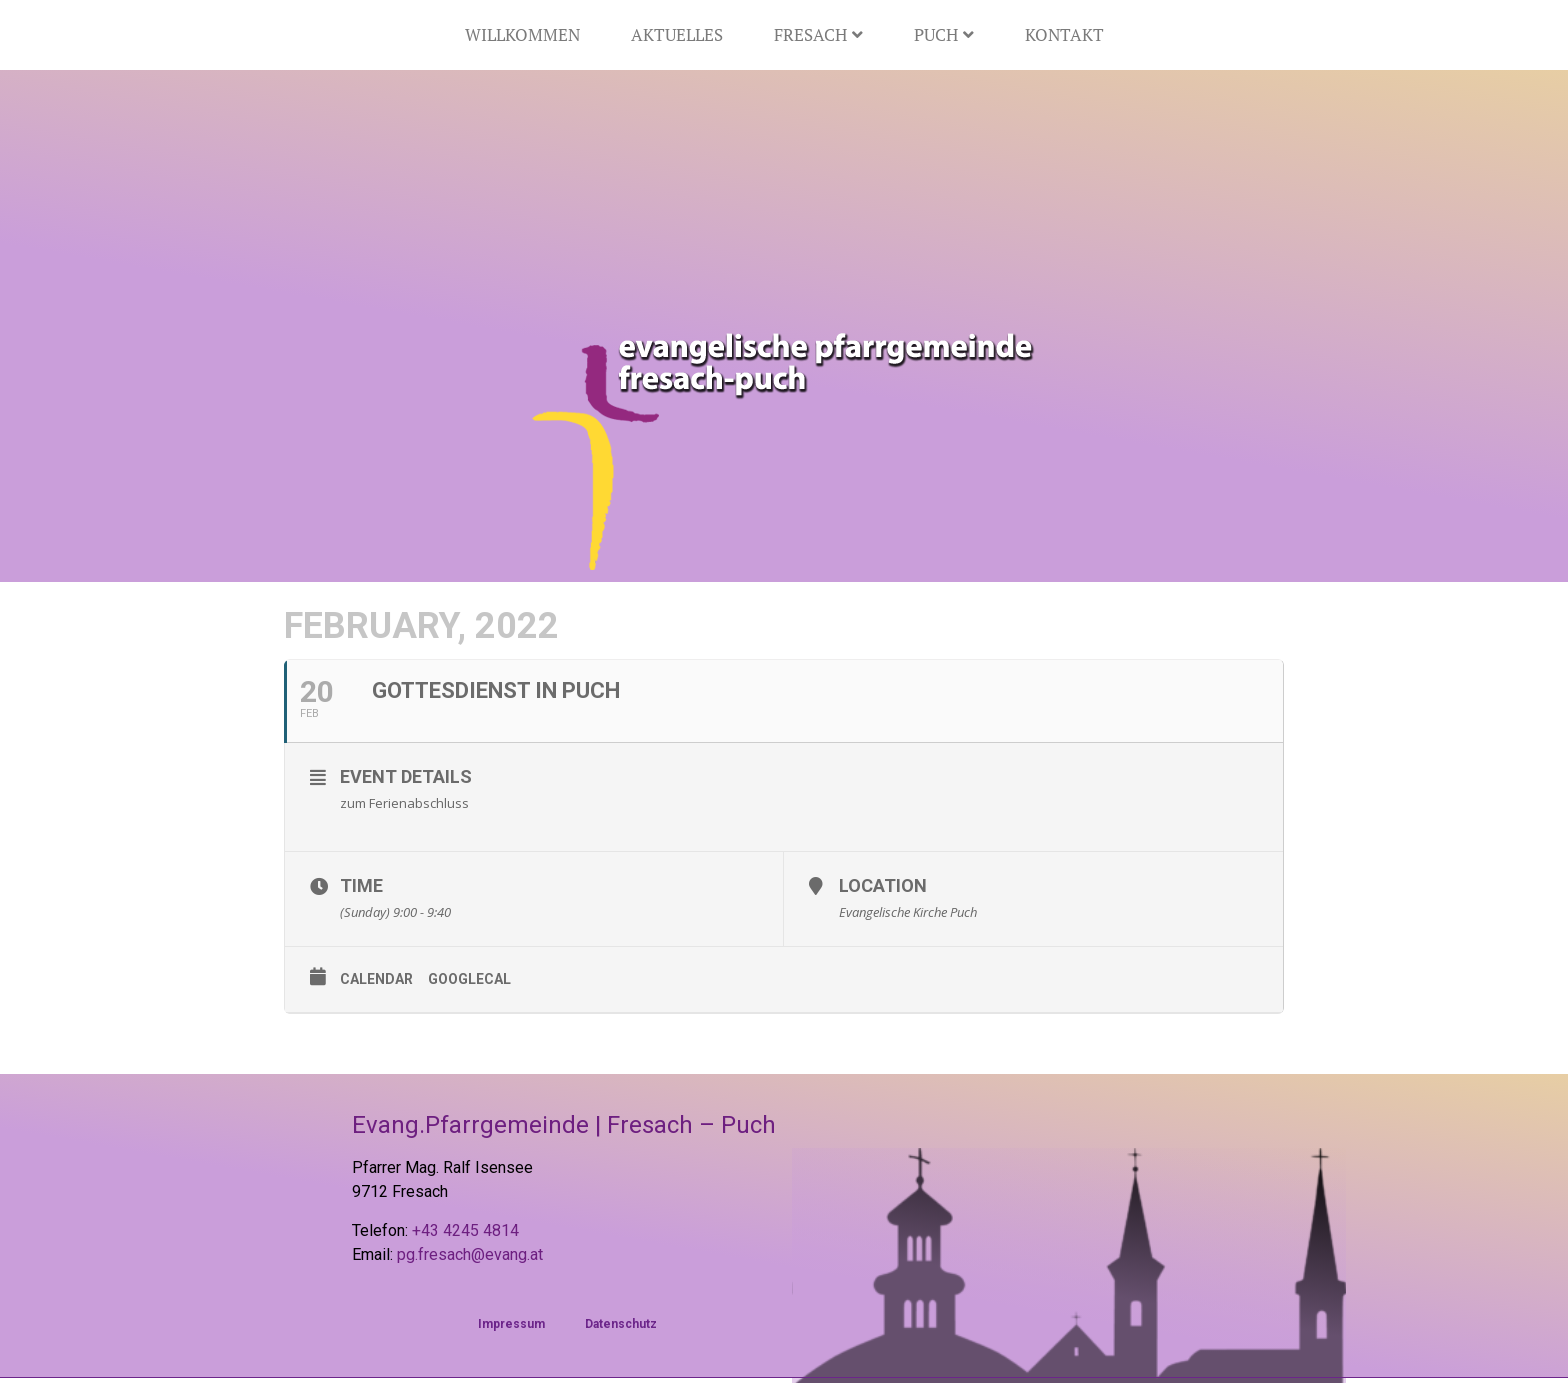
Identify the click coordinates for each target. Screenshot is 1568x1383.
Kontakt (1064, 34)
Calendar (376, 979)
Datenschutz (621, 1324)
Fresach (818, 34)
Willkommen (522, 34)
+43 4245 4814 (465, 1230)
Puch (944, 34)
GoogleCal (469, 979)
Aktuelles (677, 34)
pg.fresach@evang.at (470, 1254)
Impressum (511, 1324)
